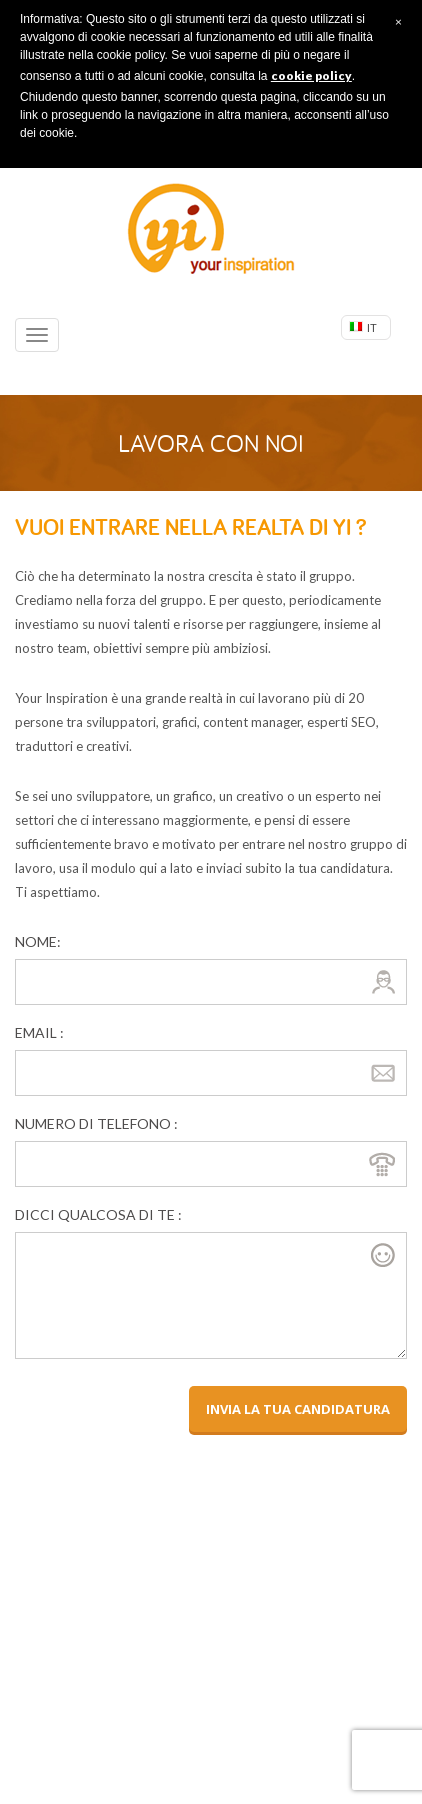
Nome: (38, 941)
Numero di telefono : (96, 1123)
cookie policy (311, 75)
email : (39, 1032)
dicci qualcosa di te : (98, 1214)
